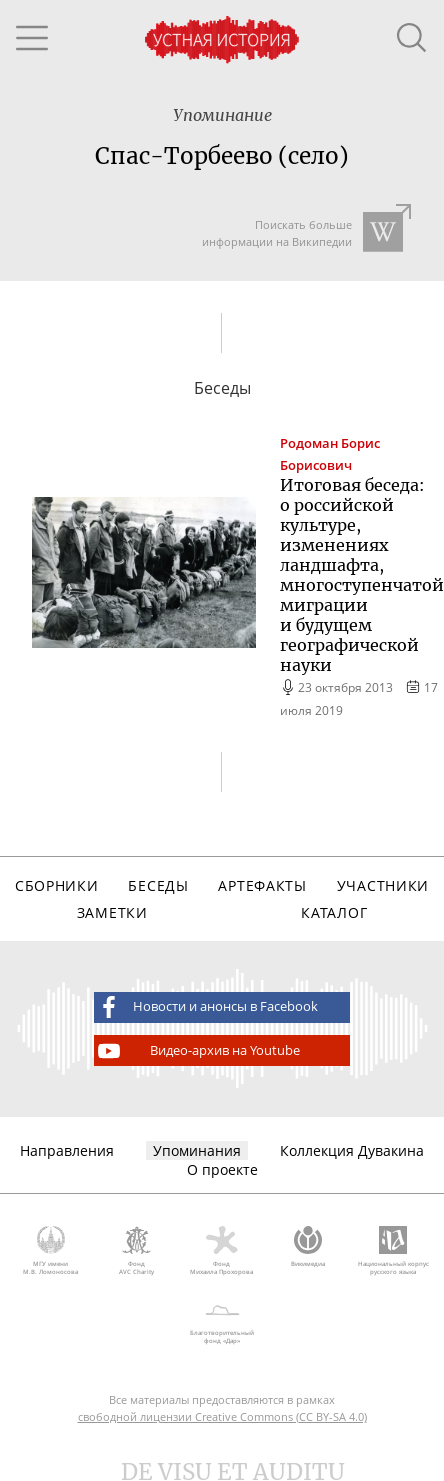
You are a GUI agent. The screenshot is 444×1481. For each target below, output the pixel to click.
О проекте (222, 1169)
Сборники (57, 885)
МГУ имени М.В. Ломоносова (51, 1251)
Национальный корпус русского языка (393, 1251)
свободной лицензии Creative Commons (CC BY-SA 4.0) (222, 1416)
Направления (67, 1150)
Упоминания (197, 1150)
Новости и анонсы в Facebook (206, 1007)
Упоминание (222, 115)
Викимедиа (308, 1247)
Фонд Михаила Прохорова (222, 1251)
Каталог (334, 912)
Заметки (112, 912)
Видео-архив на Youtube (197, 1051)
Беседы (158, 885)
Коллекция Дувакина (352, 1150)
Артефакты (262, 885)
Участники (383, 885)
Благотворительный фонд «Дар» (222, 1321)
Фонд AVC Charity (137, 1251)
